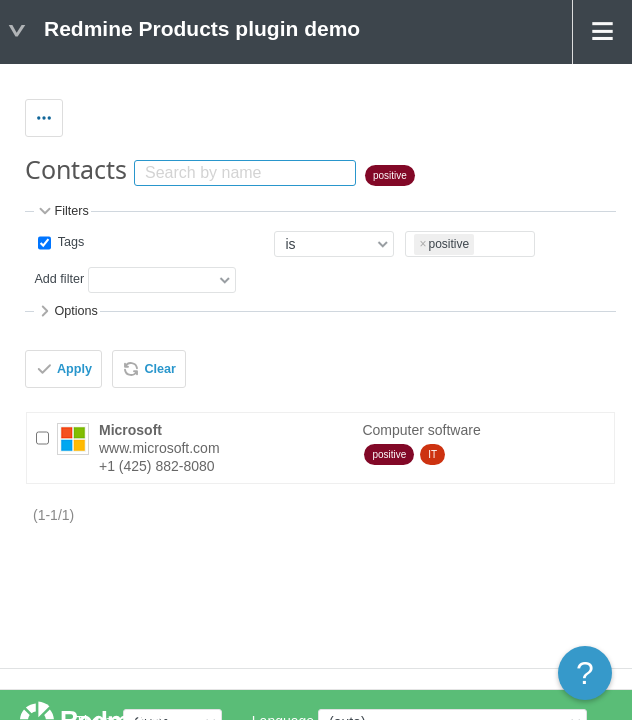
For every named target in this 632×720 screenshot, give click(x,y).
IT (432, 454)
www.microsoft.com (159, 448)
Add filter (59, 280)
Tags (69, 242)
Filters (62, 211)
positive (390, 175)
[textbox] (480, 241)
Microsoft (130, 430)
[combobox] (470, 244)
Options (66, 311)
